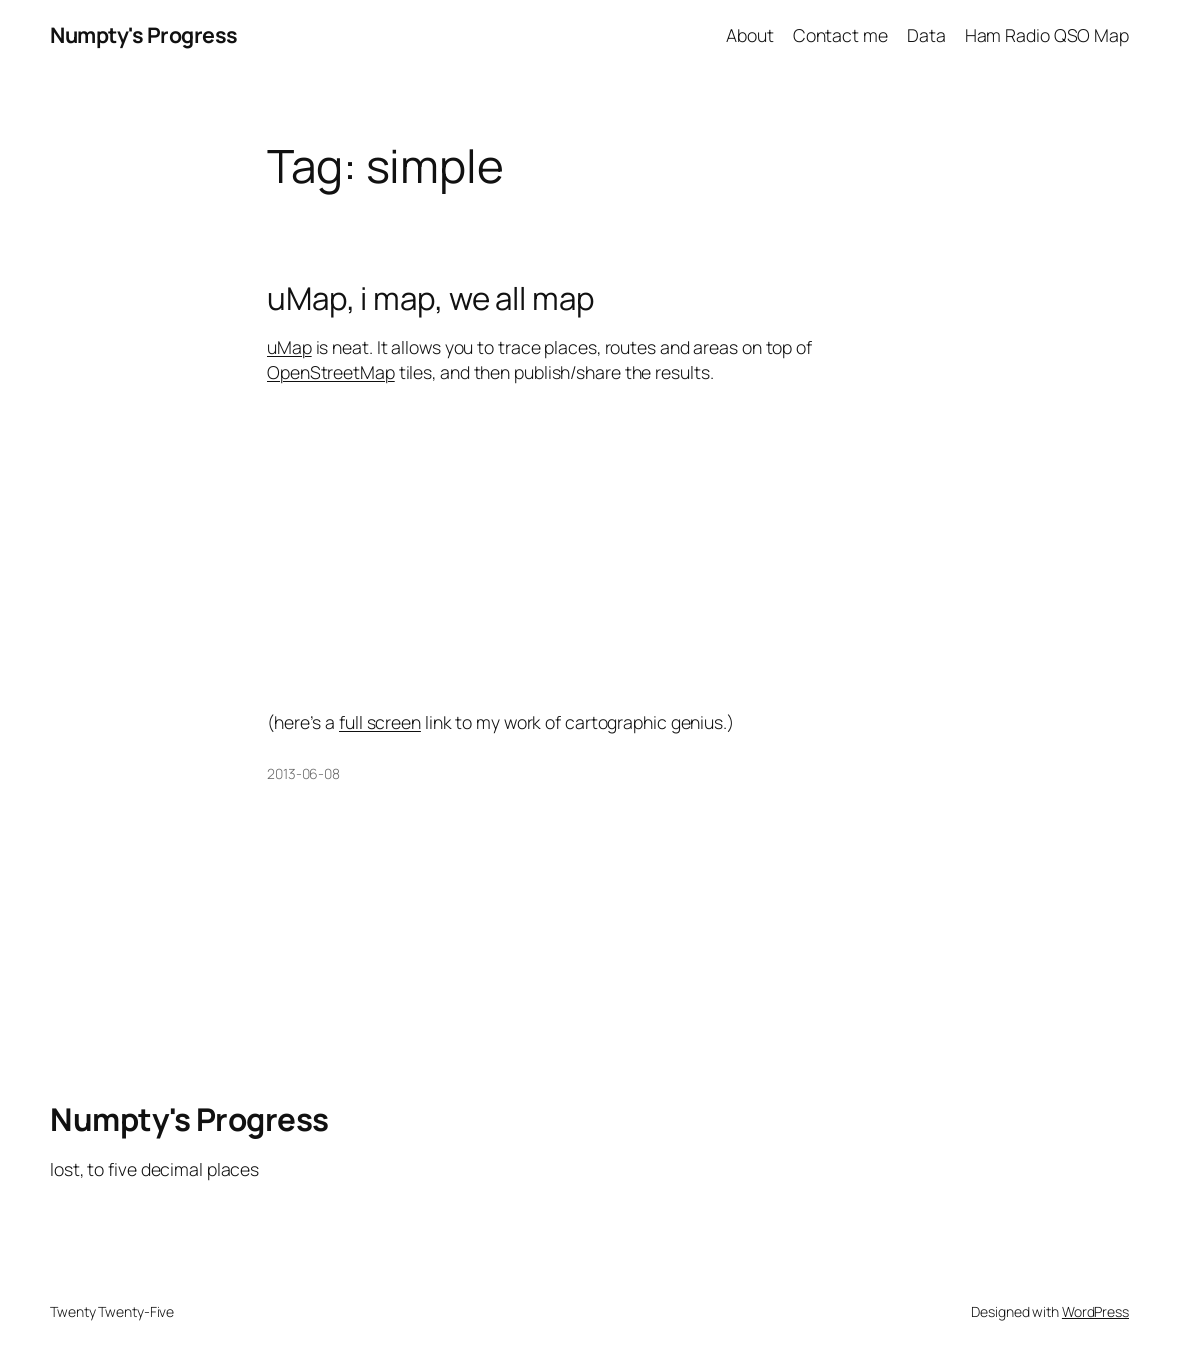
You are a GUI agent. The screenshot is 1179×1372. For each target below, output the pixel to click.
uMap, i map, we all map (431, 298)
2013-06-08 (303, 773)
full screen (380, 722)
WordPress (1095, 1311)
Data (926, 35)
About (750, 35)
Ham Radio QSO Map (1047, 35)
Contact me (840, 35)
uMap (289, 347)
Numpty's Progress (144, 34)
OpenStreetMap (331, 372)
